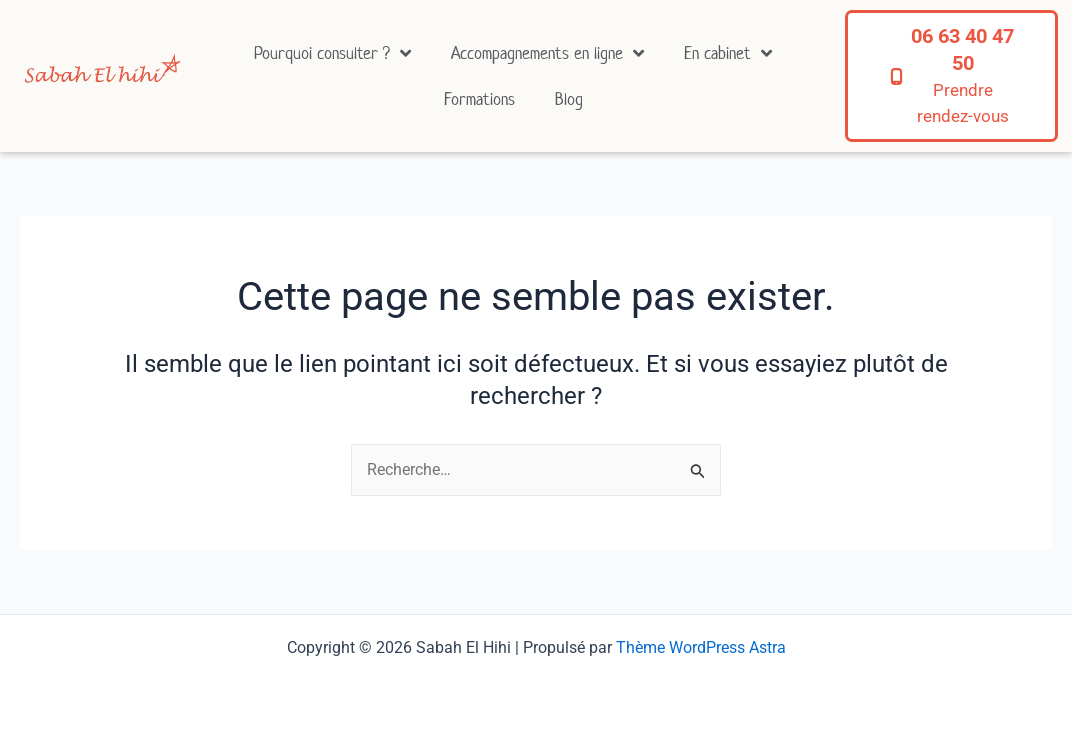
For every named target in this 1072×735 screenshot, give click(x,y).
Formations (479, 99)
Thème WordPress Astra (701, 647)
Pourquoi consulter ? (332, 53)
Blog (569, 99)
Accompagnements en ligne (547, 53)
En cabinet (728, 53)
